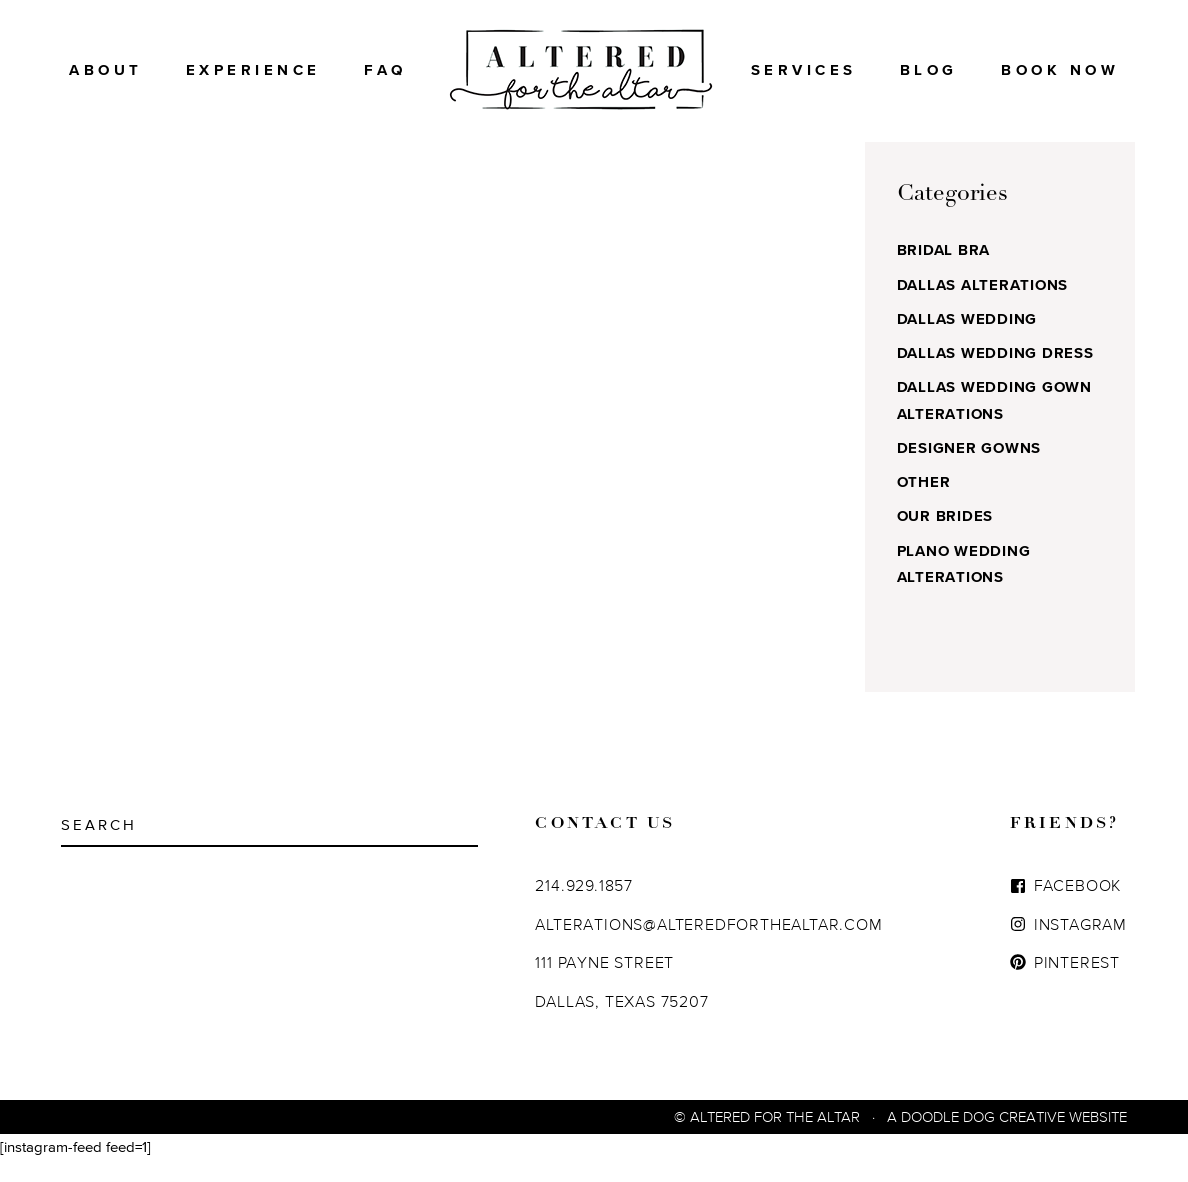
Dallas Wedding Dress (995, 374)
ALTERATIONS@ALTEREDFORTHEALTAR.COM (708, 946)
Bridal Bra (944, 271)
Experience (253, 69)
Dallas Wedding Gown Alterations (994, 421)
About (106, 69)
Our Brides (945, 537)
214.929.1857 (584, 907)
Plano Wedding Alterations (964, 585)
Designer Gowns (969, 469)
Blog (929, 69)
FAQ (385, 69)
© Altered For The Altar (767, 1138)
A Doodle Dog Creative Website (1007, 1138)
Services (804, 69)
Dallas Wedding (967, 340)
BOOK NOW (1060, 69)
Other (924, 503)
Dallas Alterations (983, 306)
